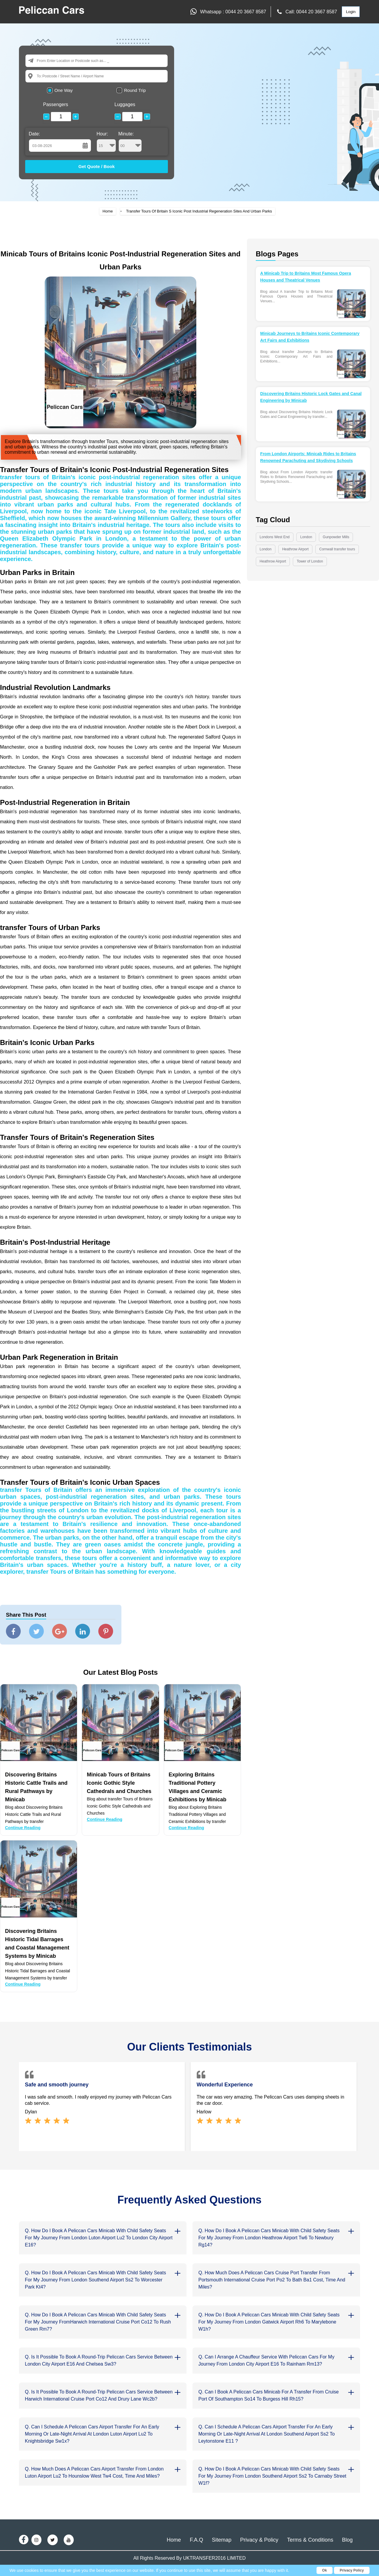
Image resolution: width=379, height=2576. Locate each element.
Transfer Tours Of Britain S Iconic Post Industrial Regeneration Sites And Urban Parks (199, 211)
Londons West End (275, 537)
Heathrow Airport (295, 549)
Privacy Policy (352, 2570)
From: (42, 60)
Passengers (55, 104)
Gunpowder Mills (336, 537)
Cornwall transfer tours (337, 549)
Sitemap (221, 2540)
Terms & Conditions (310, 2540)
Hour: (106, 141)
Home (107, 211)
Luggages (125, 104)
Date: (34, 133)
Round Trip (135, 90)
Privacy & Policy (259, 2540)
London (306, 537)
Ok (324, 2570)
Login (351, 11)
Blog (347, 2540)
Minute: (130, 141)
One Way (63, 90)
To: (39, 76)
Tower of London (310, 561)
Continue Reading (23, 1827)
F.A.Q (196, 2540)
